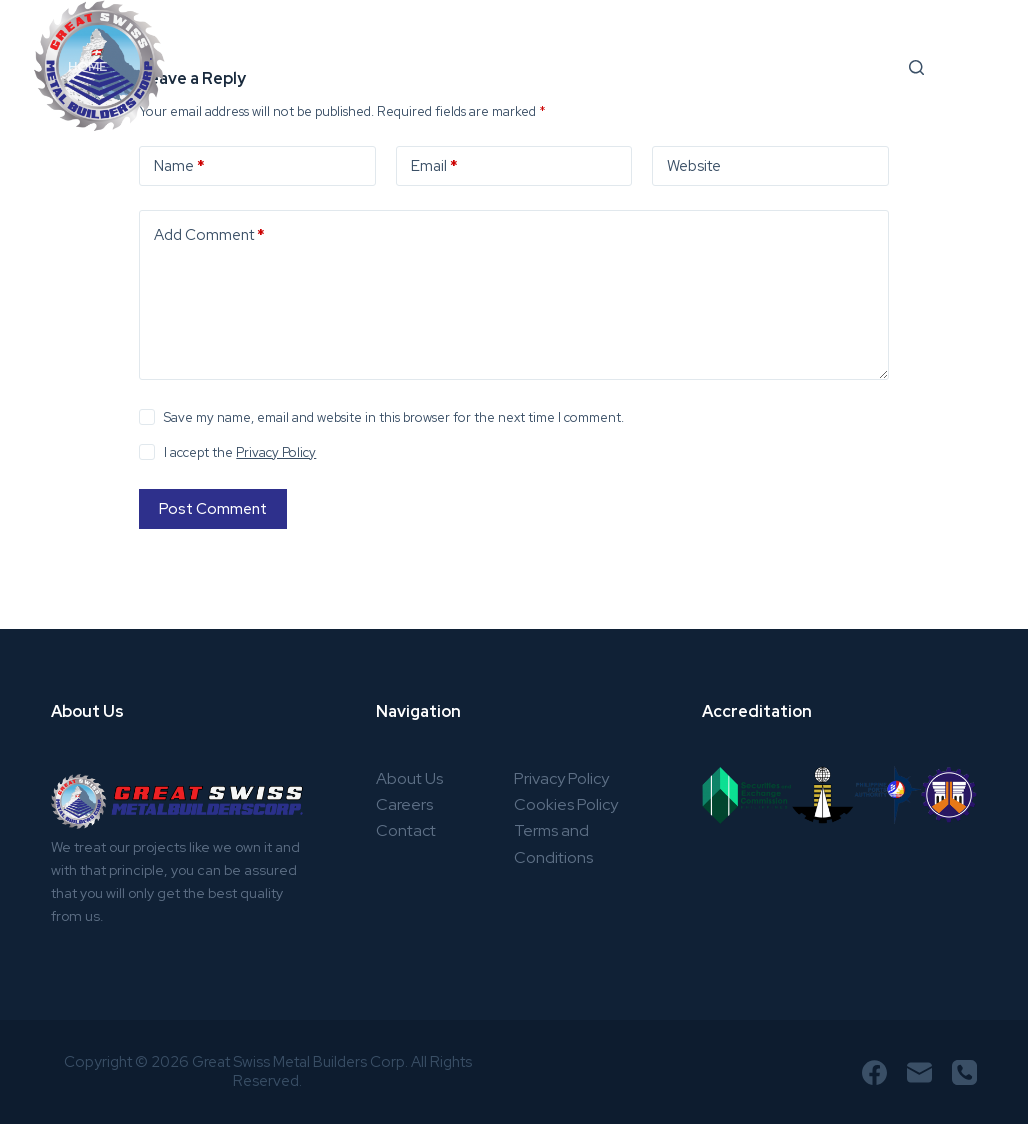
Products (443, 66)
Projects (587, 68)
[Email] (919, 1072)
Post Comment (213, 509)
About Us (409, 778)
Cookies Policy (566, 804)
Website (694, 166)
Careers (855, 66)
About (186, 66)
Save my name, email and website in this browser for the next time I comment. (394, 417)
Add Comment (209, 235)
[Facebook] (874, 1072)
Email (434, 166)
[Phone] (964, 1072)
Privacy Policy (276, 452)
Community (726, 66)
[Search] (916, 67)
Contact (406, 830)
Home (87, 66)
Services (312, 68)
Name (179, 166)
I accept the (240, 452)
